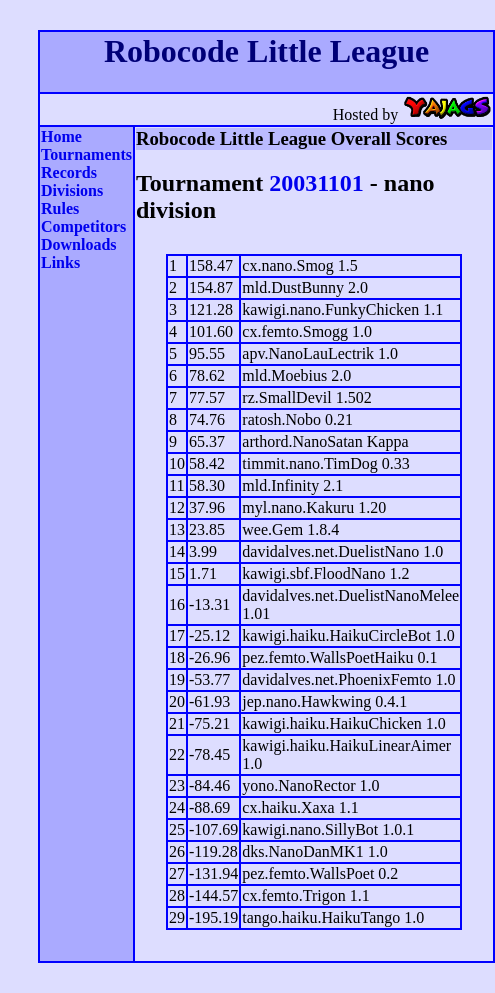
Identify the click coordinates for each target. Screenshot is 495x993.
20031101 (316, 183)
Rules (60, 208)
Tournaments (86, 154)
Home (61, 136)
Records (69, 172)
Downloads (79, 244)
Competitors (83, 226)
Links (60, 262)
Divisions (72, 190)
